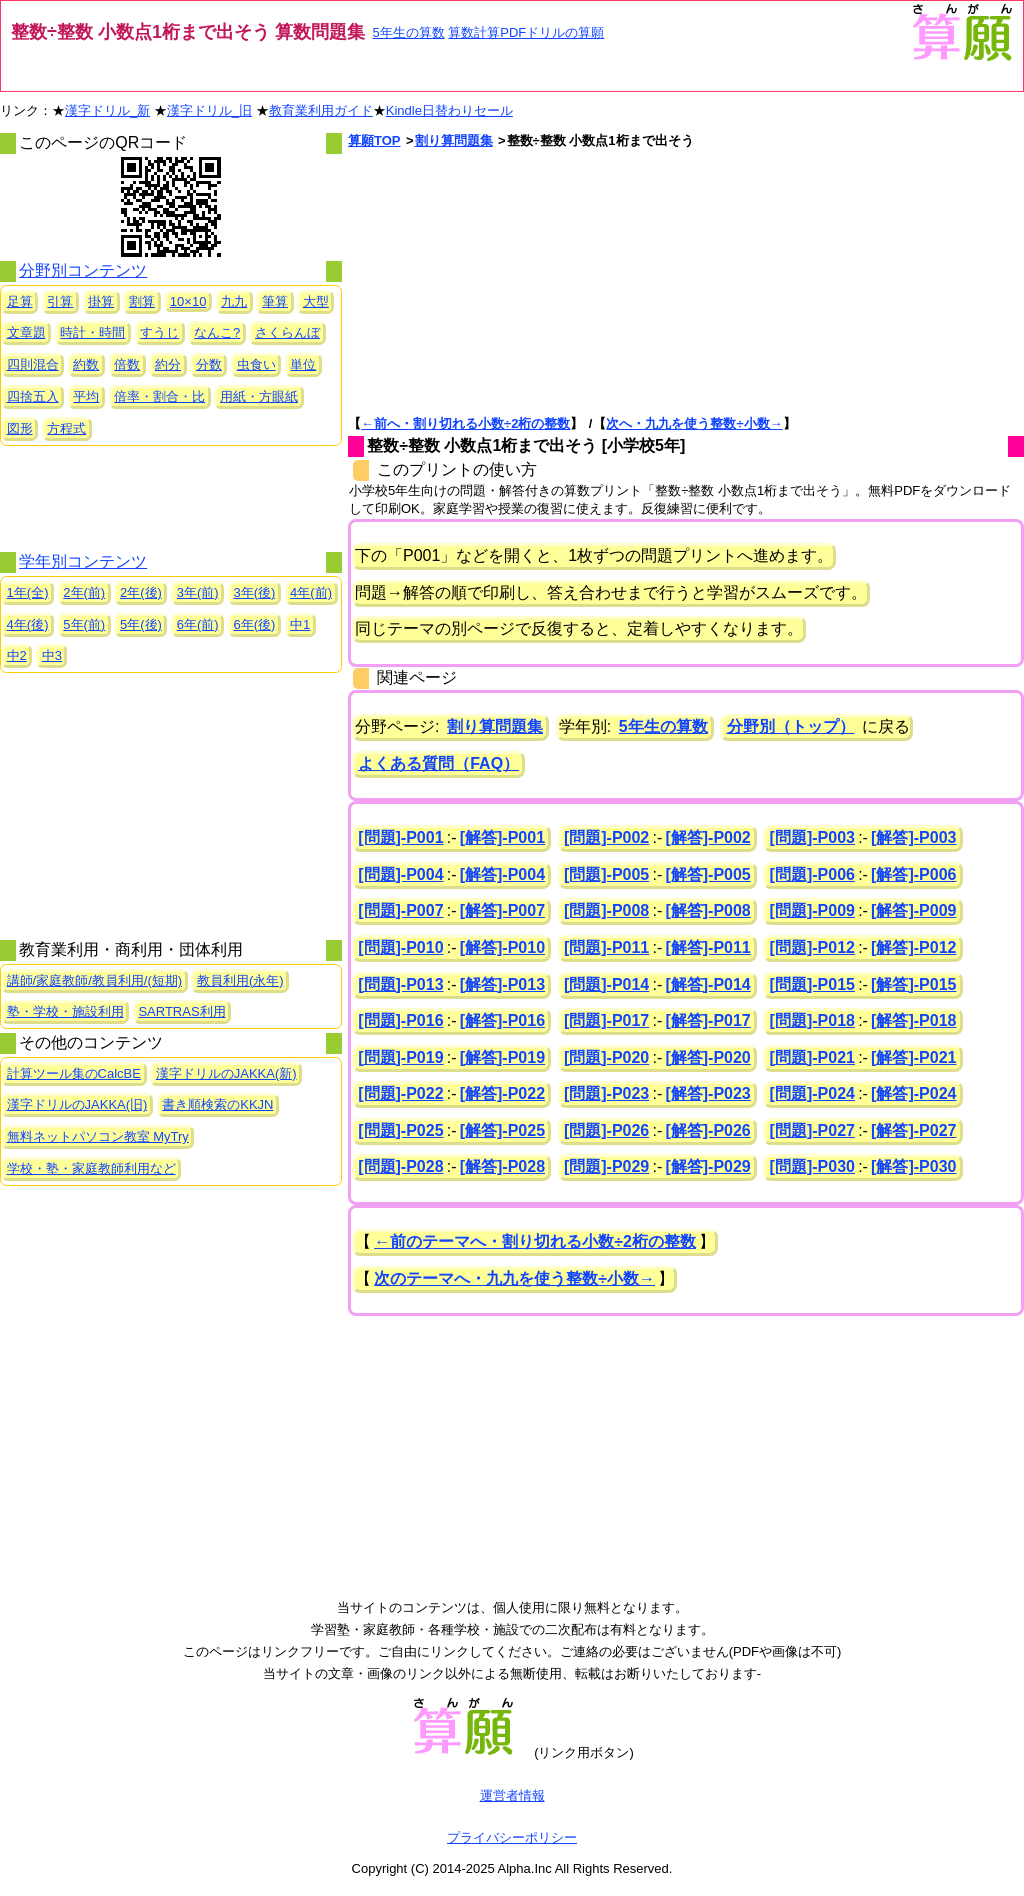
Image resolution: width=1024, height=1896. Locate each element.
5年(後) (141, 624)
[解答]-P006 (913, 874)
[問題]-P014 (606, 984)
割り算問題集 (454, 140)
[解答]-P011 (707, 947)
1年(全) (28, 592)
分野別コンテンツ (83, 270)
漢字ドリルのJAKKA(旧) (77, 1104)
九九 (234, 301)
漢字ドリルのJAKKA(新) (226, 1073)
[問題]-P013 (400, 984)
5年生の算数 (408, 32)
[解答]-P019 (502, 1057)
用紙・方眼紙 (259, 396)
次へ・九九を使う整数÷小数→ (694, 423)
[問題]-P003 (812, 837)
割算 (142, 301)
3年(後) (254, 592)
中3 (52, 655)
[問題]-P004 (400, 874)
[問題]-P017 (606, 1020)
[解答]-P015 (913, 984)
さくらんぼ (287, 332)
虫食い (256, 364)
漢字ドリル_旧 (209, 110)
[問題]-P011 (606, 947)
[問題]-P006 (812, 874)
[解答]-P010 (502, 947)
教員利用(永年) (240, 980)
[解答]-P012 (913, 947)
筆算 (275, 301)
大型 (316, 301)
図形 (20, 428)
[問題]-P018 (812, 1020)
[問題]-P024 (812, 1093)
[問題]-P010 (400, 947)
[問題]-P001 (400, 837)
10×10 (188, 301)
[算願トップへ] (961, 58)
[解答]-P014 (707, 984)
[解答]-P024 (913, 1093)
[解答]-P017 (707, 1020)
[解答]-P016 (502, 1020)
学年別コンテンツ (83, 561)
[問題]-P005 (606, 874)
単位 (303, 364)
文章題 (26, 332)
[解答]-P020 (707, 1057)
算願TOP (374, 140)
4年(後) (28, 624)
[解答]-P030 (913, 1166)
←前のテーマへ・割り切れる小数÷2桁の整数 (535, 1241)
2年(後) (141, 592)
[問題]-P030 (812, 1166)
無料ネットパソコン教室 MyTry (98, 1136)
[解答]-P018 (913, 1020)
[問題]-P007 (400, 910)
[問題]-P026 (606, 1130)
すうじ (159, 332)
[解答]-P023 (707, 1093)
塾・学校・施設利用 (65, 1011)
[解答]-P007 (502, 910)
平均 (86, 396)
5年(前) (84, 624)
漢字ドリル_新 (107, 110)
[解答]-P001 (502, 837)
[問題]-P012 (812, 947)
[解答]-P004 (502, 874)
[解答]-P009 (913, 910)
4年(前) (311, 592)
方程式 (66, 428)
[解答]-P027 (913, 1130)
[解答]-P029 (707, 1166)
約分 (168, 364)
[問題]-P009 (812, 910)
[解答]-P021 (913, 1057)
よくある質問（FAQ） (438, 763)
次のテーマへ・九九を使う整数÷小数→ (514, 1278)
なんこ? (217, 332)
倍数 (127, 364)
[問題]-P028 (400, 1166)
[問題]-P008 (606, 910)
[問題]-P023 (606, 1093)
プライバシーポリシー (512, 1837)
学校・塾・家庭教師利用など (91, 1168)
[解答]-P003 (913, 837)
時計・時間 (92, 332)
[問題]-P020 (606, 1057)
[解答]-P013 (502, 984)
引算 (60, 301)
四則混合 (33, 364)
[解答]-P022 (502, 1093)
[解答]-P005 (707, 874)
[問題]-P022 (400, 1093)
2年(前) (84, 592)
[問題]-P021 (812, 1057)
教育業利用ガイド (321, 110)
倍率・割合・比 (159, 396)
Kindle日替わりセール (449, 110)
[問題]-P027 (812, 1130)
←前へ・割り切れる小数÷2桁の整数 (465, 423)
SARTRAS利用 (181, 1011)
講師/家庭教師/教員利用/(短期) (95, 980)
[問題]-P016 (400, 1020)
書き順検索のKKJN (217, 1104)
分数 (209, 364)
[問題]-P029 (606, 1166)
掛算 (101, 301)
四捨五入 (33, 396)
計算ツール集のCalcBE (74, 1073)
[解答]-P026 (707, 1130)
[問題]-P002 (606, 837)
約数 (86, 364)
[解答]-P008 (707, 910)
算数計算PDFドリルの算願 (526, 32)
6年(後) (254, 624)
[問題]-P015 (812, 984)
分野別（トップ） (791, 726)
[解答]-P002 (707, 837)
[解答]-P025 (502, 1130)
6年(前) (198, 624)
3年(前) (198, 592)
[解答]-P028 (502, 1166)
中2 (17, 655)
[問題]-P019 (400, 1057)
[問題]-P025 (400, 1130)
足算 (20, 301)
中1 (300, 624)
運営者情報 (512, 1795)
